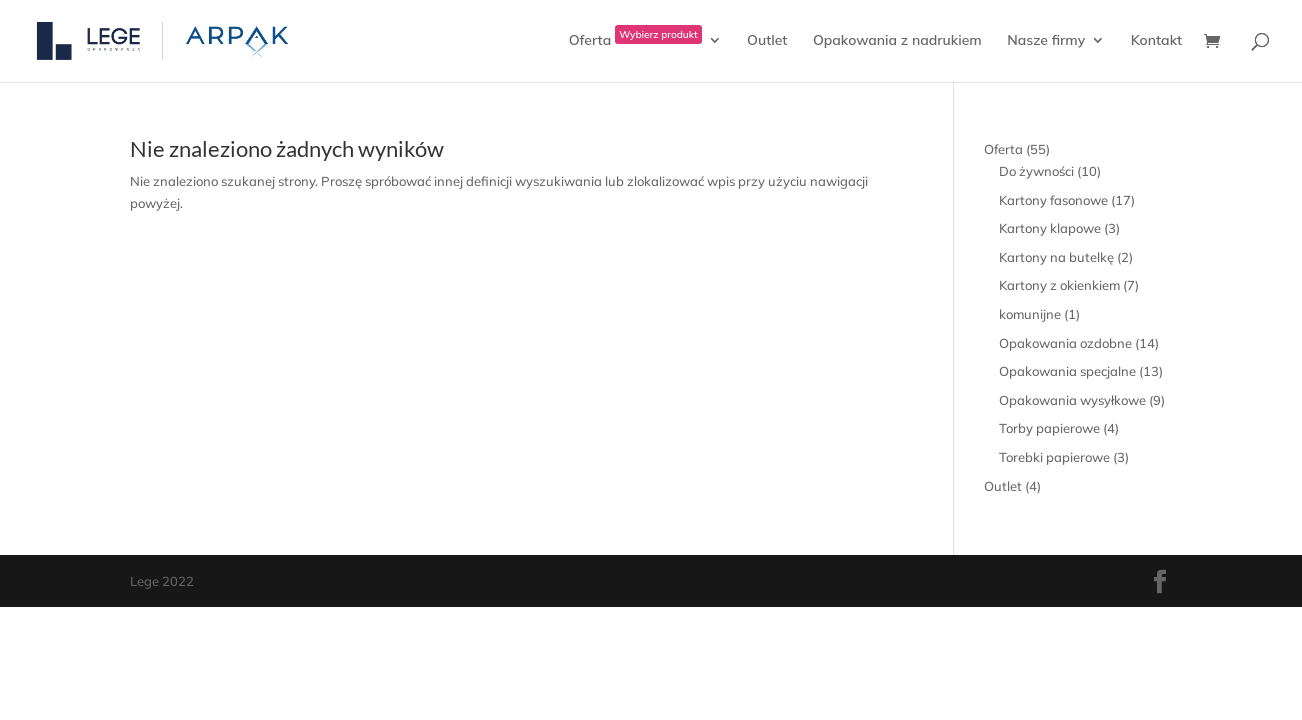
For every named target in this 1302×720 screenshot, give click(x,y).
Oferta (635, 41)
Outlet (767, 41)
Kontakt (1156, 41)
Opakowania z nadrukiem (897, 41)
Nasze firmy (1046, 41)
